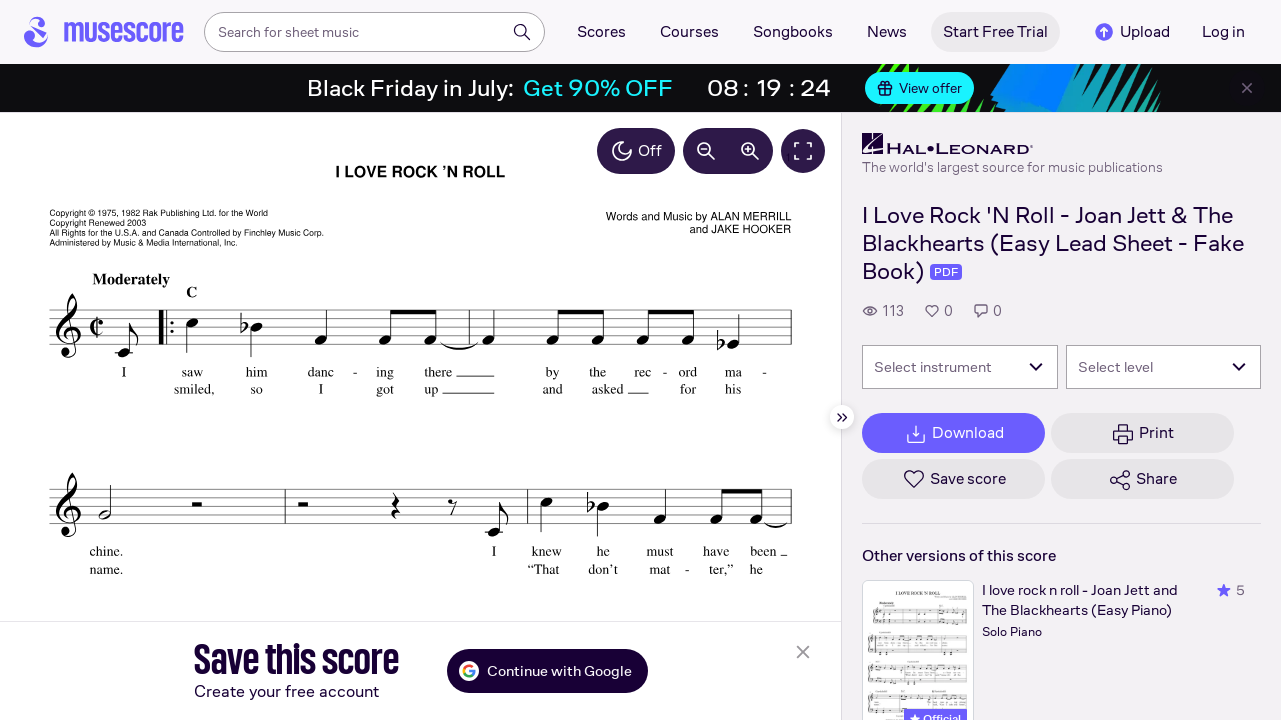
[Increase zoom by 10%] (750, 151)
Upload (1131, 32)
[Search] (522, 32)
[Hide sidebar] (842, 417)
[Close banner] (1247, 88)
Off (636, 151)
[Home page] (104, 32)
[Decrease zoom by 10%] (706, 151)
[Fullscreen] (803, 151)
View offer (919, 88)
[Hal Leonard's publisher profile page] (1012, 144)
